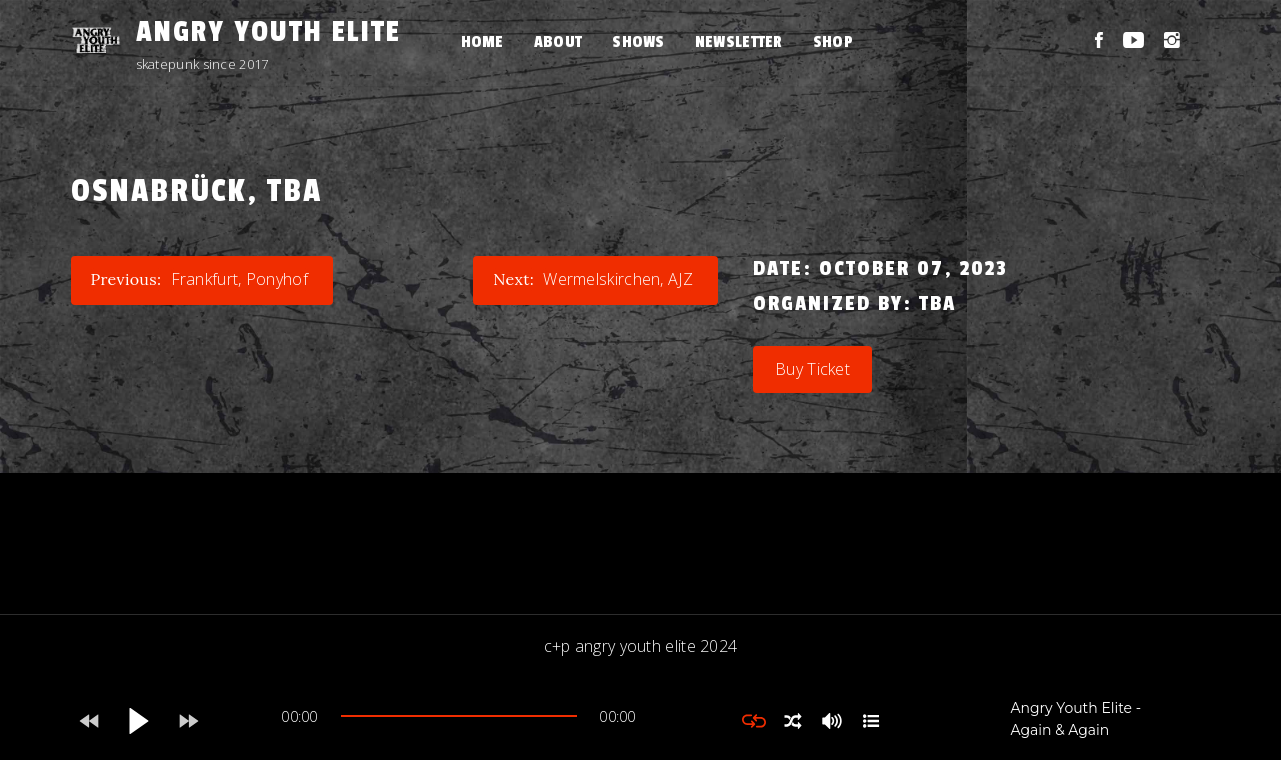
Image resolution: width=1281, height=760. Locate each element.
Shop (833, 42)
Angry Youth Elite (268, 32)
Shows (638, 42)
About (558, 42)
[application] (459, 721)
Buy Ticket (812, 369)
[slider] (459, 716)
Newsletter (739, 42)
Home (482, 42)
